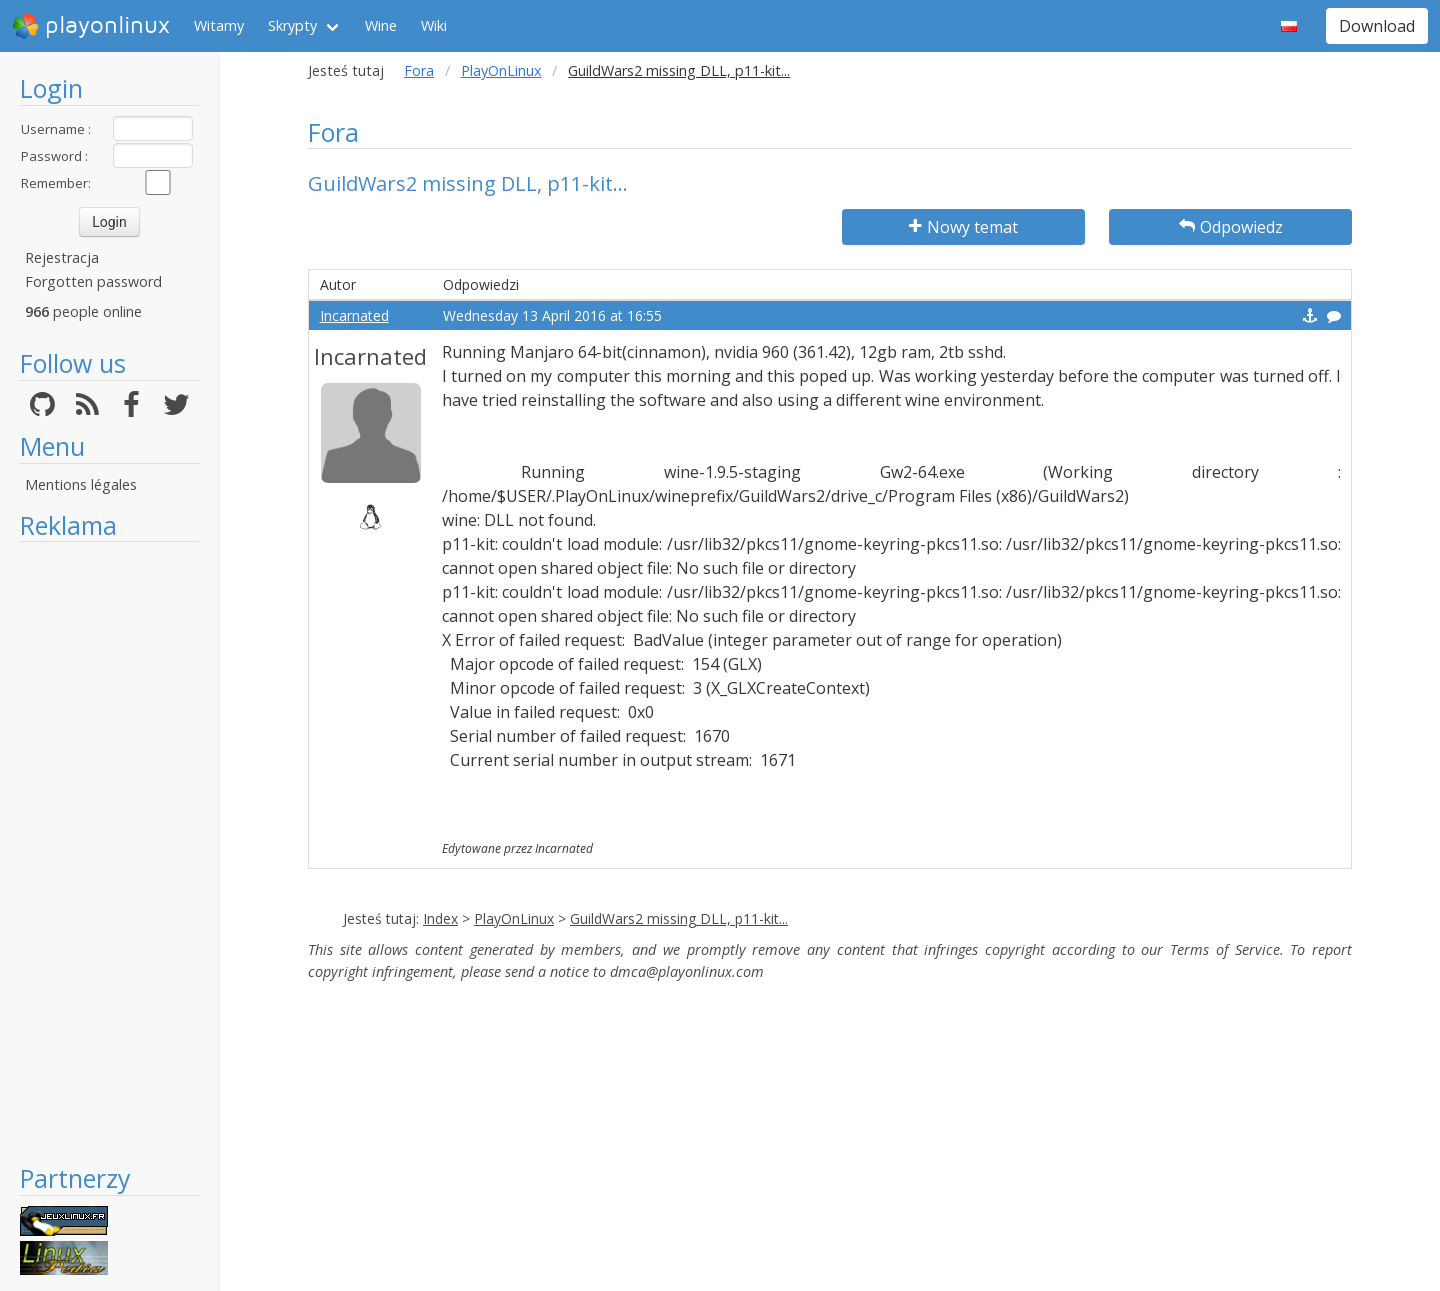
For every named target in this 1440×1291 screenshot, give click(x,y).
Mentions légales (81, 484)
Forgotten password (93, 281)
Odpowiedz (1231, 227)
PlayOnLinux (501, 70)
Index (440, 918)
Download (1377, 26)
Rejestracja (62, 257)
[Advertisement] (109, 852)
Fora (419, 70)
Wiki (434, 25)
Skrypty (292, 25)
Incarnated (354, 315)
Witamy (219, 25)
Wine (381, 25)
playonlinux (91, 26)
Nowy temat (963, 227)
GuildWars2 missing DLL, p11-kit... (679, 918)
